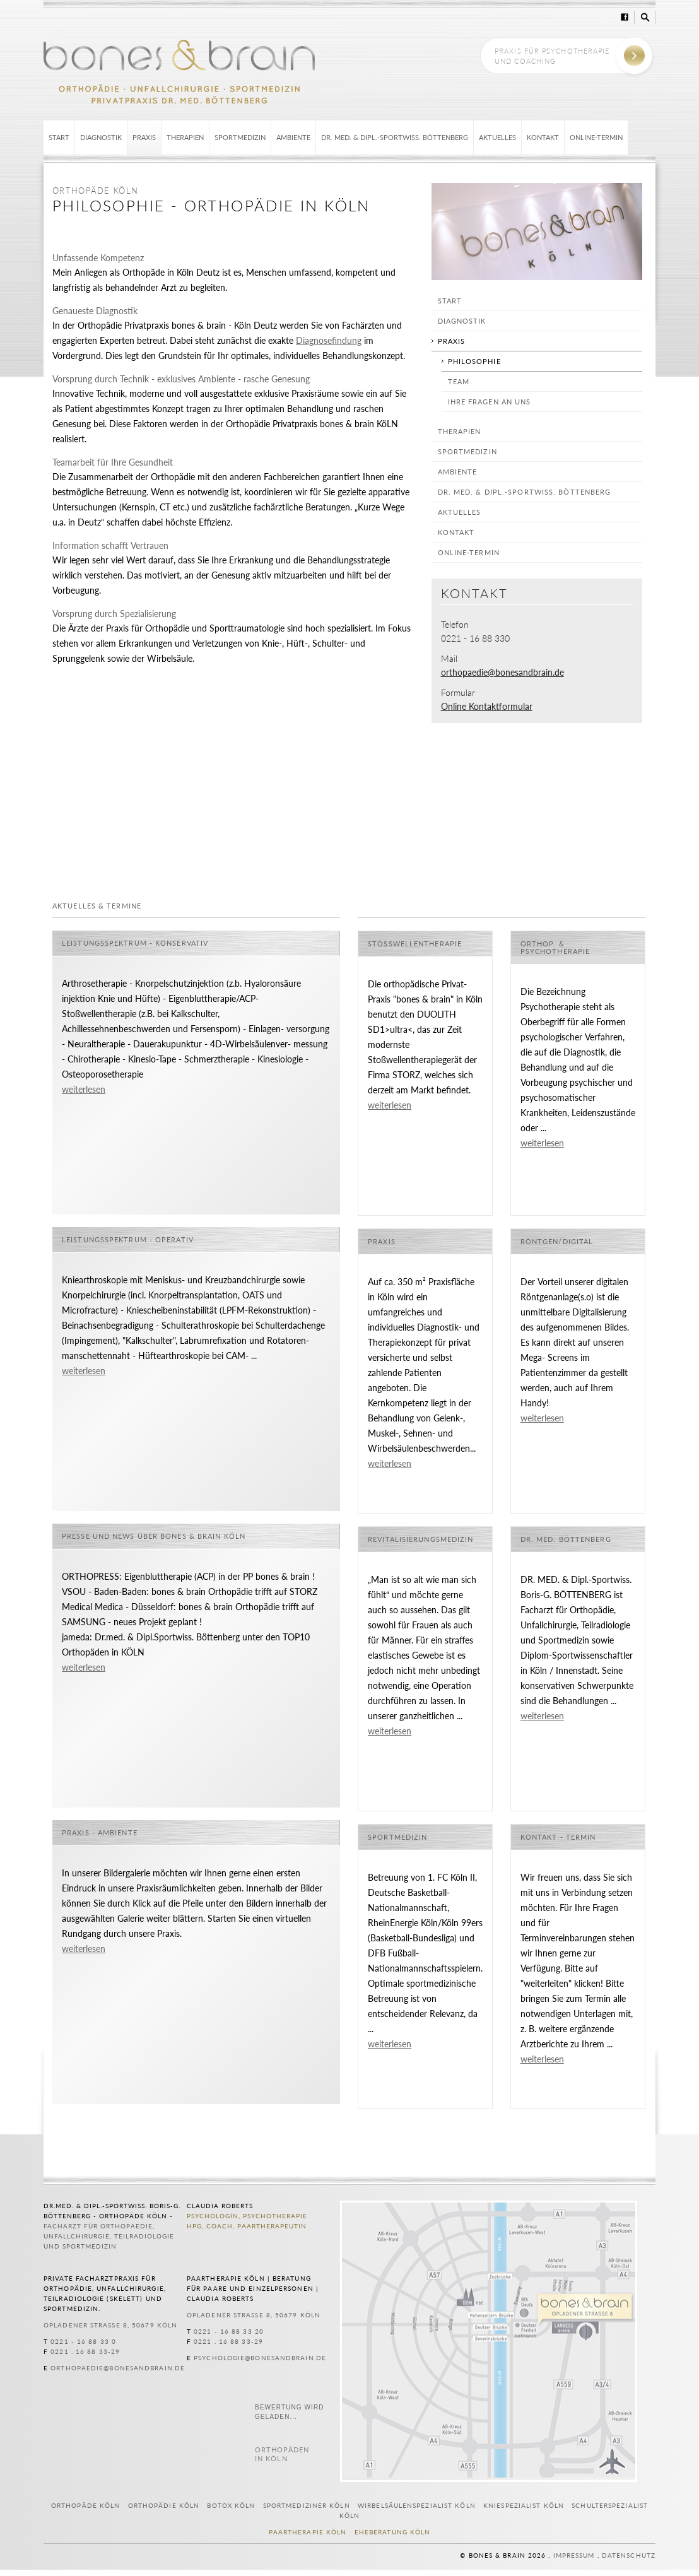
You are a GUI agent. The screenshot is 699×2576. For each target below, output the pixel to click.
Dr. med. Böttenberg (565, 1539)
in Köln (282, 2453)
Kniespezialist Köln (523, 2505)
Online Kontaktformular (486, 707)
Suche (644, 17)
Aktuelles (497, 137)
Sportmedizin (240, 137)
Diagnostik (101, 137)
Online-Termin (596, 137)
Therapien (185, 137)
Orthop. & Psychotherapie (555, 947)
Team (458, 381)
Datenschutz (628, 2555)
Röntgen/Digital (557, 1241)
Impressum (574, 2555)
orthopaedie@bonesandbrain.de (502, 673)
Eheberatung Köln (393, 2532)
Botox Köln (231, 2505)
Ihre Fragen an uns (489, 401)
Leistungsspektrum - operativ (128, 1240)
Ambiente (293, 137)
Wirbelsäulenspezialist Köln (417, 2505)
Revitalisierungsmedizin (420, 1539)
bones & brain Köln (179, 71)
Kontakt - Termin (558, 1837)
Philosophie (474, 361)
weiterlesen (83, 1090)
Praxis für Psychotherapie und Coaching (552, 56)
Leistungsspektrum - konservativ (135, 943)
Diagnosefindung (328, 341)
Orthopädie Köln (164, 2505)
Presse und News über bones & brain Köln (153, 1536)
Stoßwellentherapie (415, 944)
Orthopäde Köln (85, 2505)
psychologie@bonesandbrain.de (260, 2357)
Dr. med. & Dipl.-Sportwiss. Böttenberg (394, 137)
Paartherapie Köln (308, 2532)
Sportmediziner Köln (306, 2505)
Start (59, 137)
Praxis (144, 137)
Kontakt (543, 137)
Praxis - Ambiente (100, 1833)
